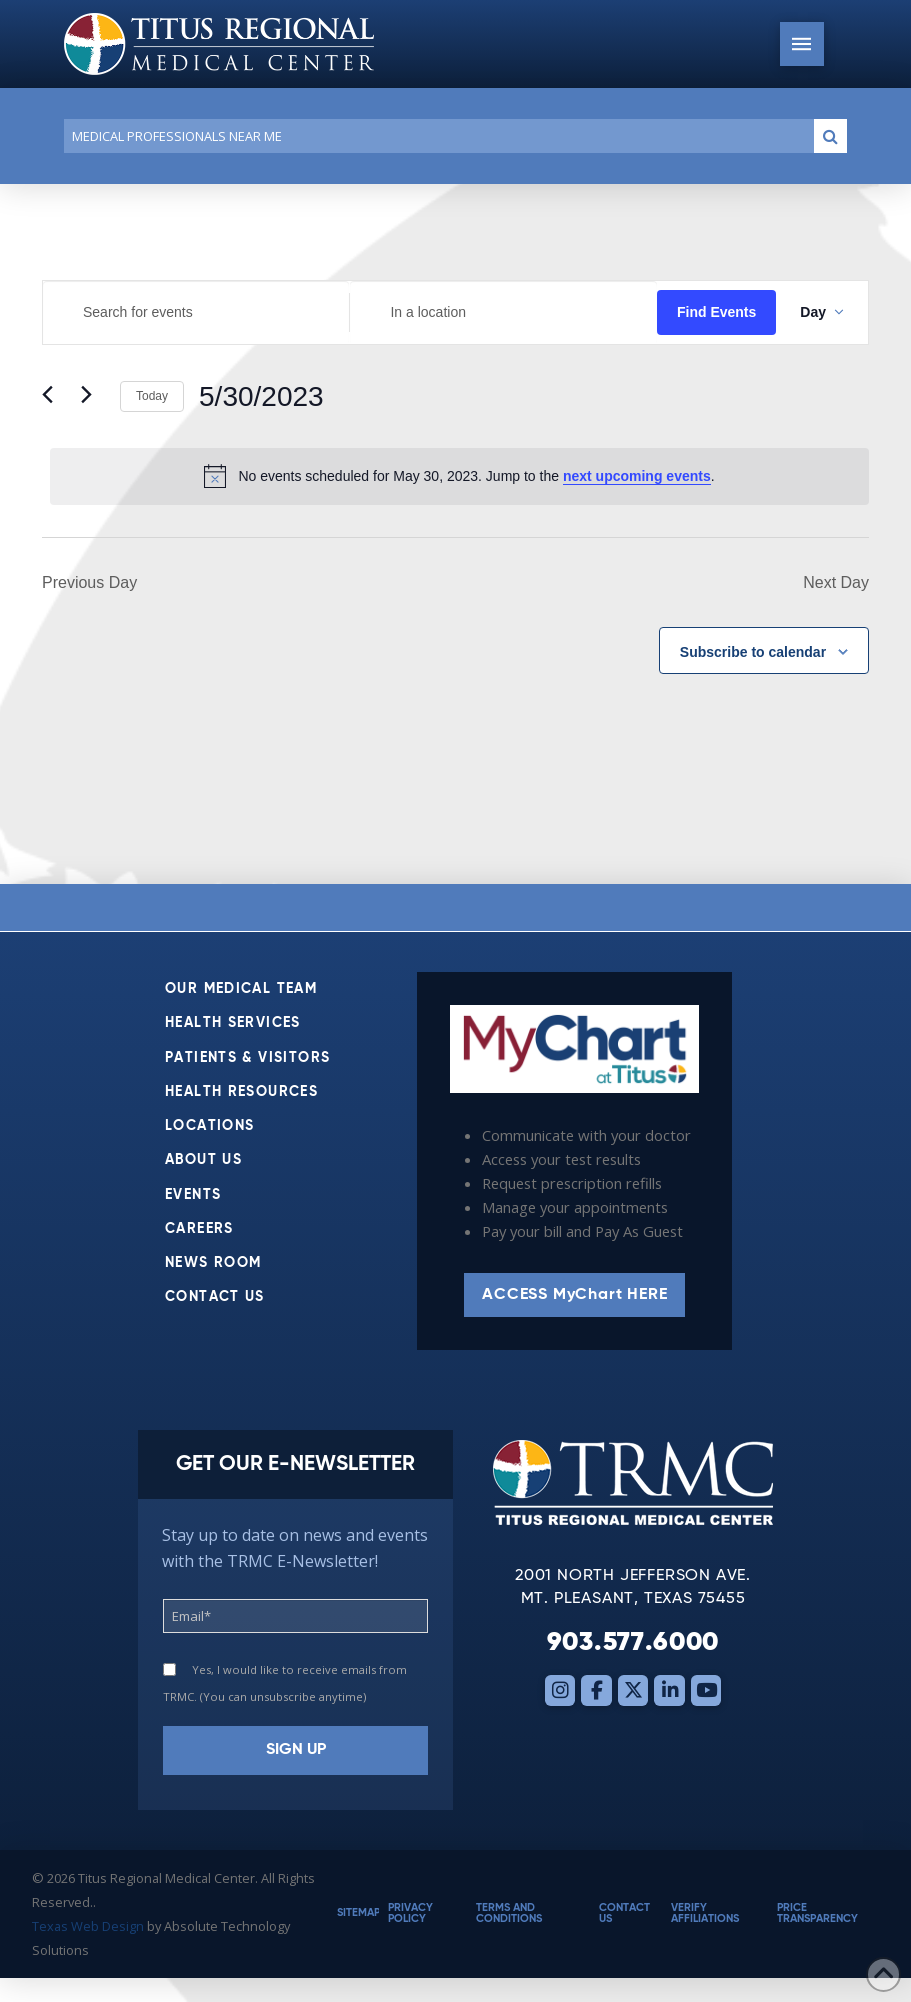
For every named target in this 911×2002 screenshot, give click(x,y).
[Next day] (93, 397)
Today (152, 396)
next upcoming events (637, 476)
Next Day (836, 582)
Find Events (716, 312)
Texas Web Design (88, 1926)
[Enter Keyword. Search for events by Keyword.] (196, 312)
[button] (802, 44)
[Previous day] (54, 397)
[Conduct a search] (435, 136)
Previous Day (89, 582)
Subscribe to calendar (753, 652)
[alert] (459, 476)
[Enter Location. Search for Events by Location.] (503, 312)
